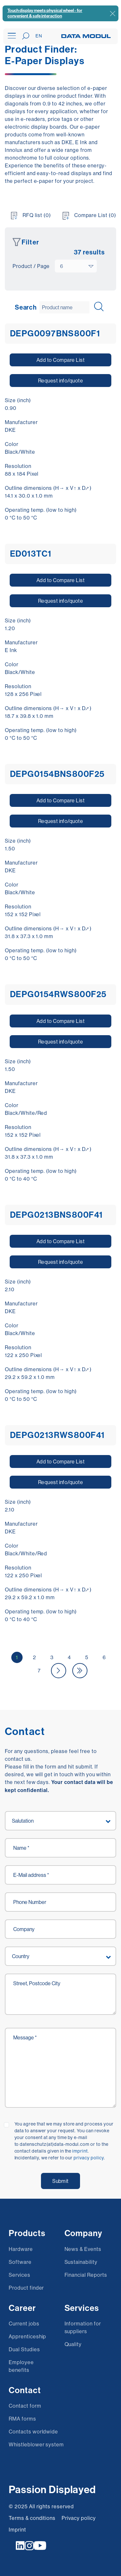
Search (26, 307)
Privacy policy (79, 2518)
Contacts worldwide (33, 2431)
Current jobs (24, 2323)
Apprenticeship (27, 2336)
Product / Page (31, 266)
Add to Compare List (60, 360)
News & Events (83, 2249)
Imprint (17, 2529)
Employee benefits (21, 2366)
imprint (80, 2151)
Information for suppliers (83, 2327)
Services (19, 2275)
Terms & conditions (32, 2518)
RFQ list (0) (37, 215)
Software (20, 2262)
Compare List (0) (95, 215)
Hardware (21, 2249)
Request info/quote (60, 380)
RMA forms (22, 2418)
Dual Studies (24, 2349)
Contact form (25, 2406)
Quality (73, 2344)
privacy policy (89, 2158)
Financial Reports (86, 2275)
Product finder (26, 2287)
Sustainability (81, 2262)
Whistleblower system (36, 2444)
